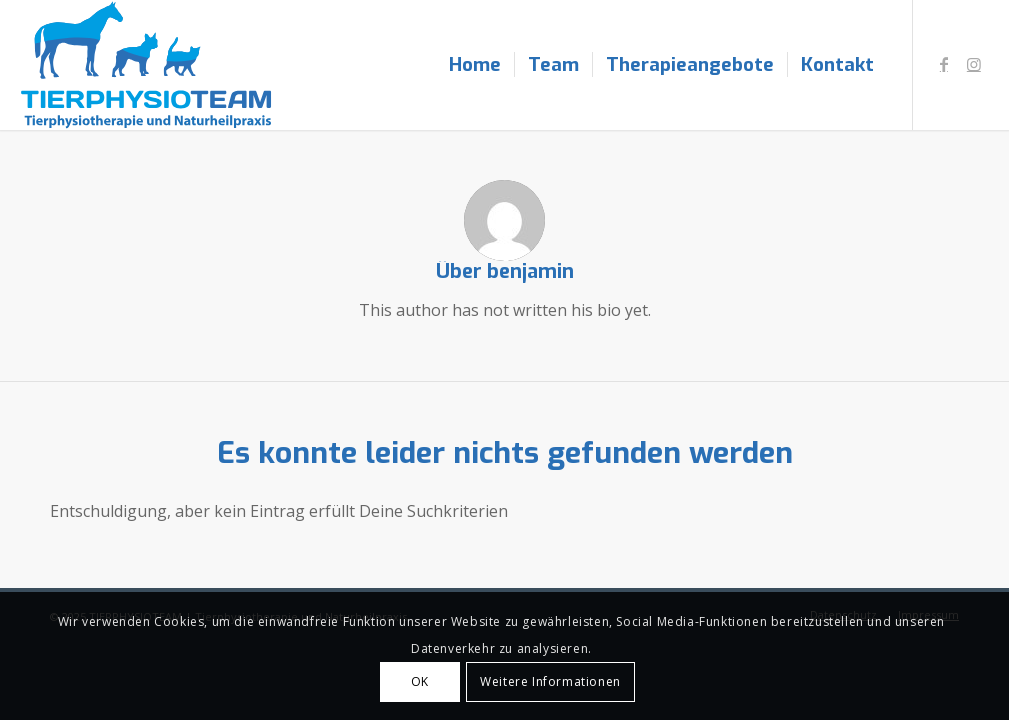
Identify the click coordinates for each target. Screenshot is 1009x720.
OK (420, 681)
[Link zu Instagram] (974, 64)
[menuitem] (475, 65)
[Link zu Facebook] (944, 64)
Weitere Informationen (550, 681)
